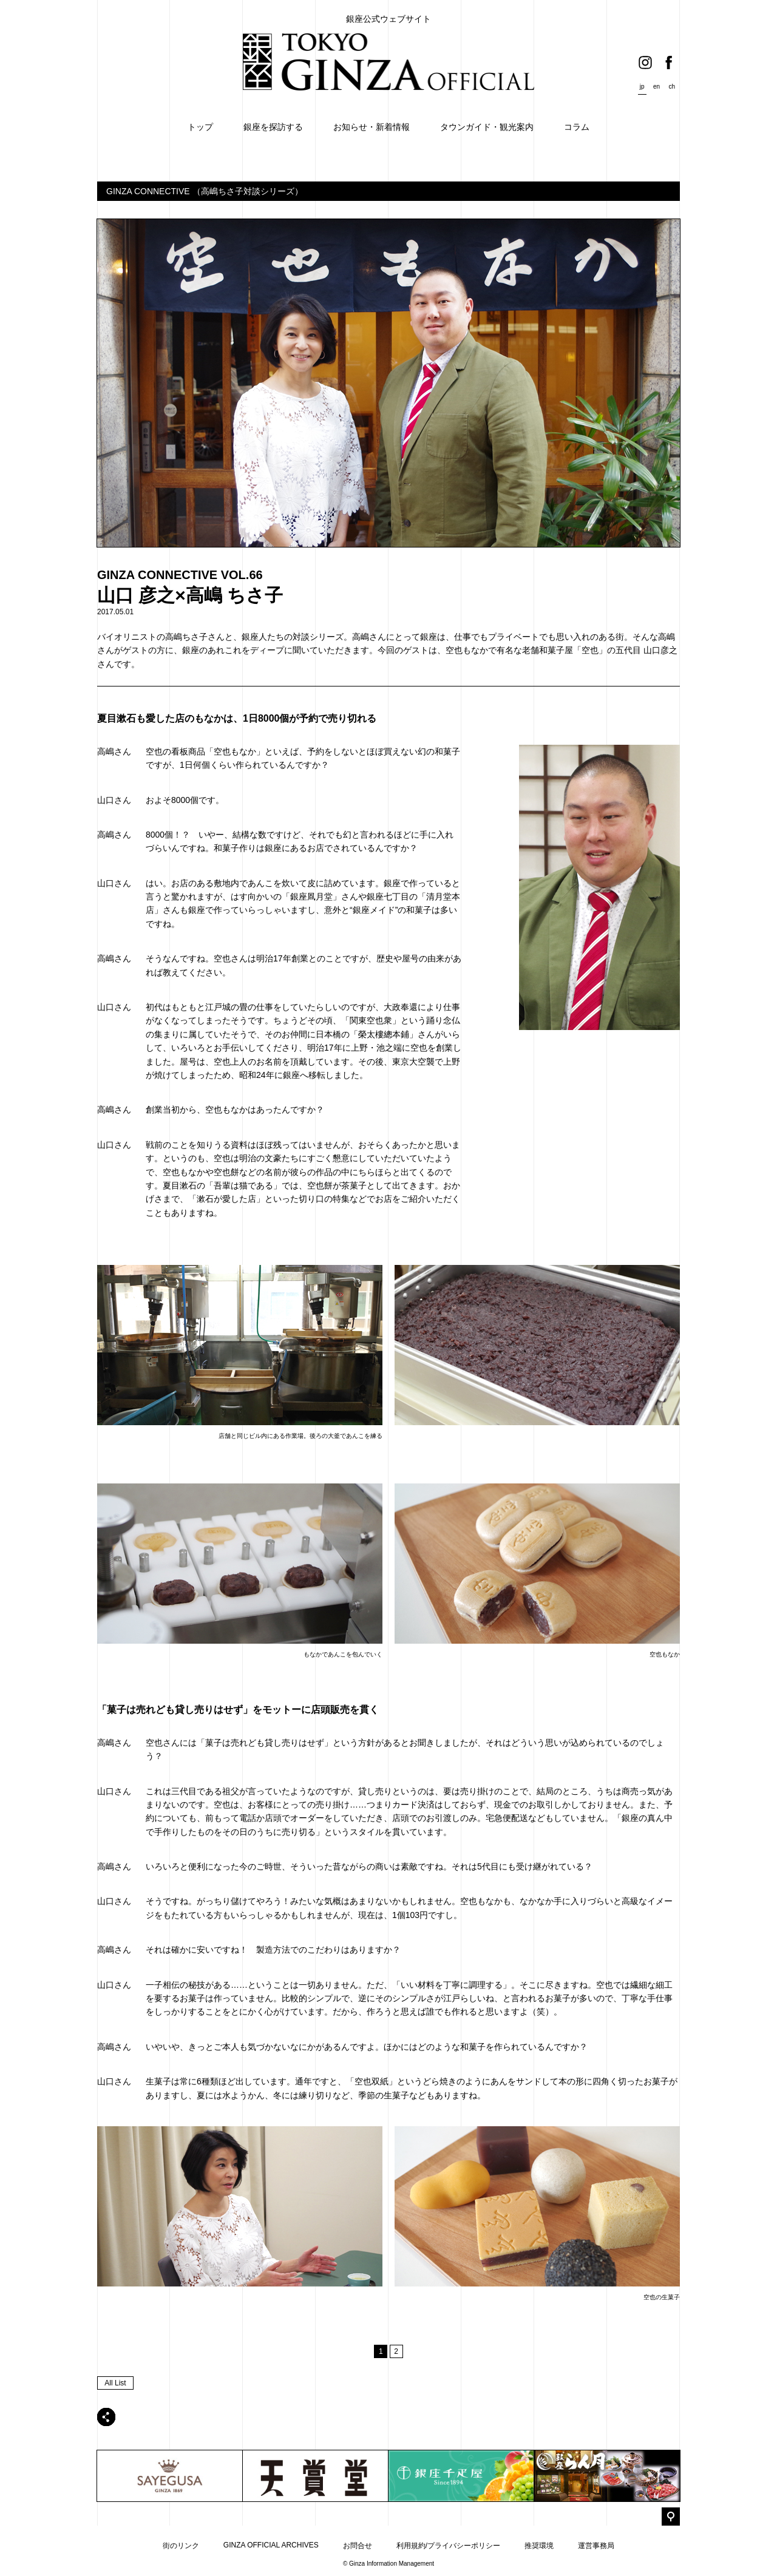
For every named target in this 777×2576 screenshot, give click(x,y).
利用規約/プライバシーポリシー (448, 2545)
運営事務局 (596, 2545)
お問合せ (357, 2545)
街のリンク (181, 2545)
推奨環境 (539, 2545)
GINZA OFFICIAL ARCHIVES (271, 2545)
